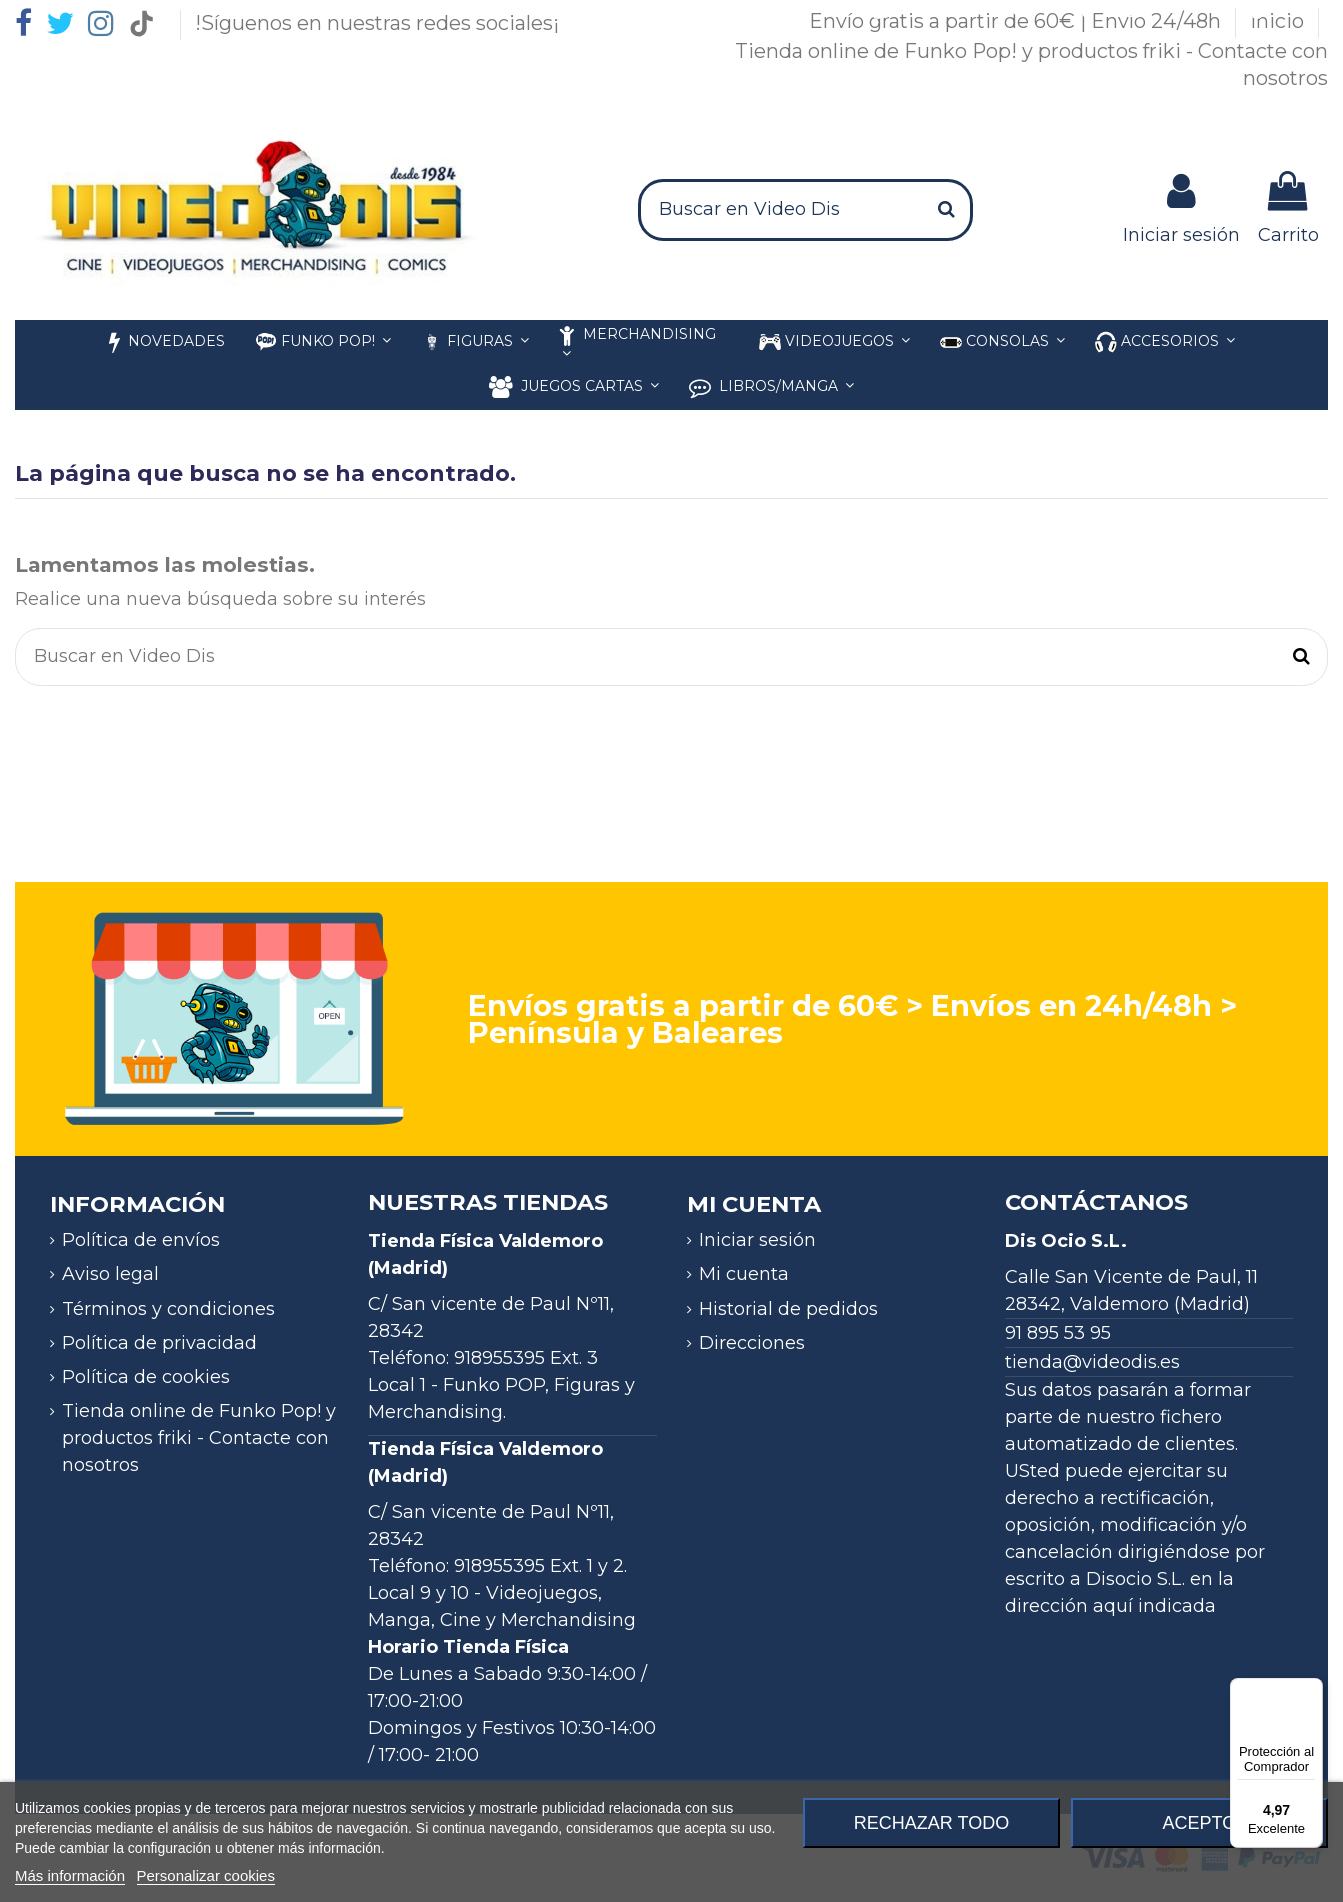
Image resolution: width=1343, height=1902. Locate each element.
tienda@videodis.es (1092, 1362)
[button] (1165, 342)
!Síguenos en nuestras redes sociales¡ (377, 23)
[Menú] (1311, 1690)
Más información (70, 1875)
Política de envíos (141, 1240)
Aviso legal (110, 1274)
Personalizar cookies (206, 1875)
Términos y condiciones (168, 1309)
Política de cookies (146, 1377)
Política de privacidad (159, 1343)
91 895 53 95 (1058, 1333)
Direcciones (752, 1343)
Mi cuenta (744, 1274)
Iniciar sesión (757, 1240)
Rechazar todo (931, 1823)
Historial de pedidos (788, 1309)
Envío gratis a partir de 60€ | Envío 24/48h (1017, 21)
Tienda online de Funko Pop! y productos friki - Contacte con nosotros (199, 1438)
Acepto (1199, 1823)
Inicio (1279, 21)
